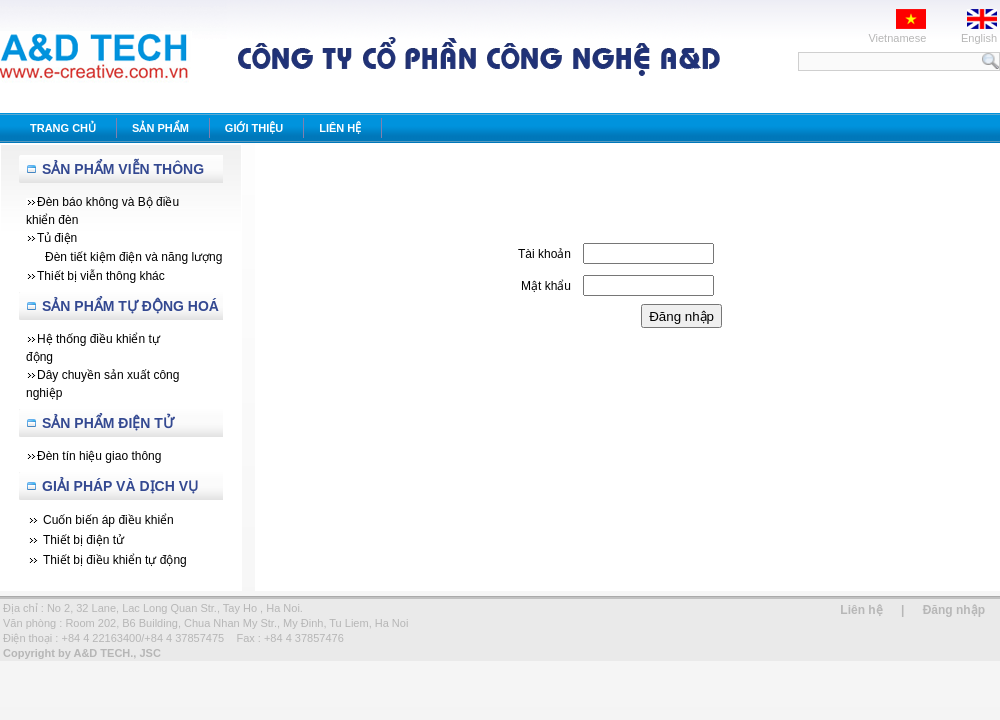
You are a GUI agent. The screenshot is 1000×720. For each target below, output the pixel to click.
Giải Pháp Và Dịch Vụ (120, 486)
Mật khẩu (546, 286)
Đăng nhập (954, 610)
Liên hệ (861, 610)
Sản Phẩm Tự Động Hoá (130, 306)
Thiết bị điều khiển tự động (115, 560)
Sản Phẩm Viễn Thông (123, 169)
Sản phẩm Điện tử (108, 423)
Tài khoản (544, 254)
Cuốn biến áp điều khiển (108, 520)
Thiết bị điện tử (83, 540)
